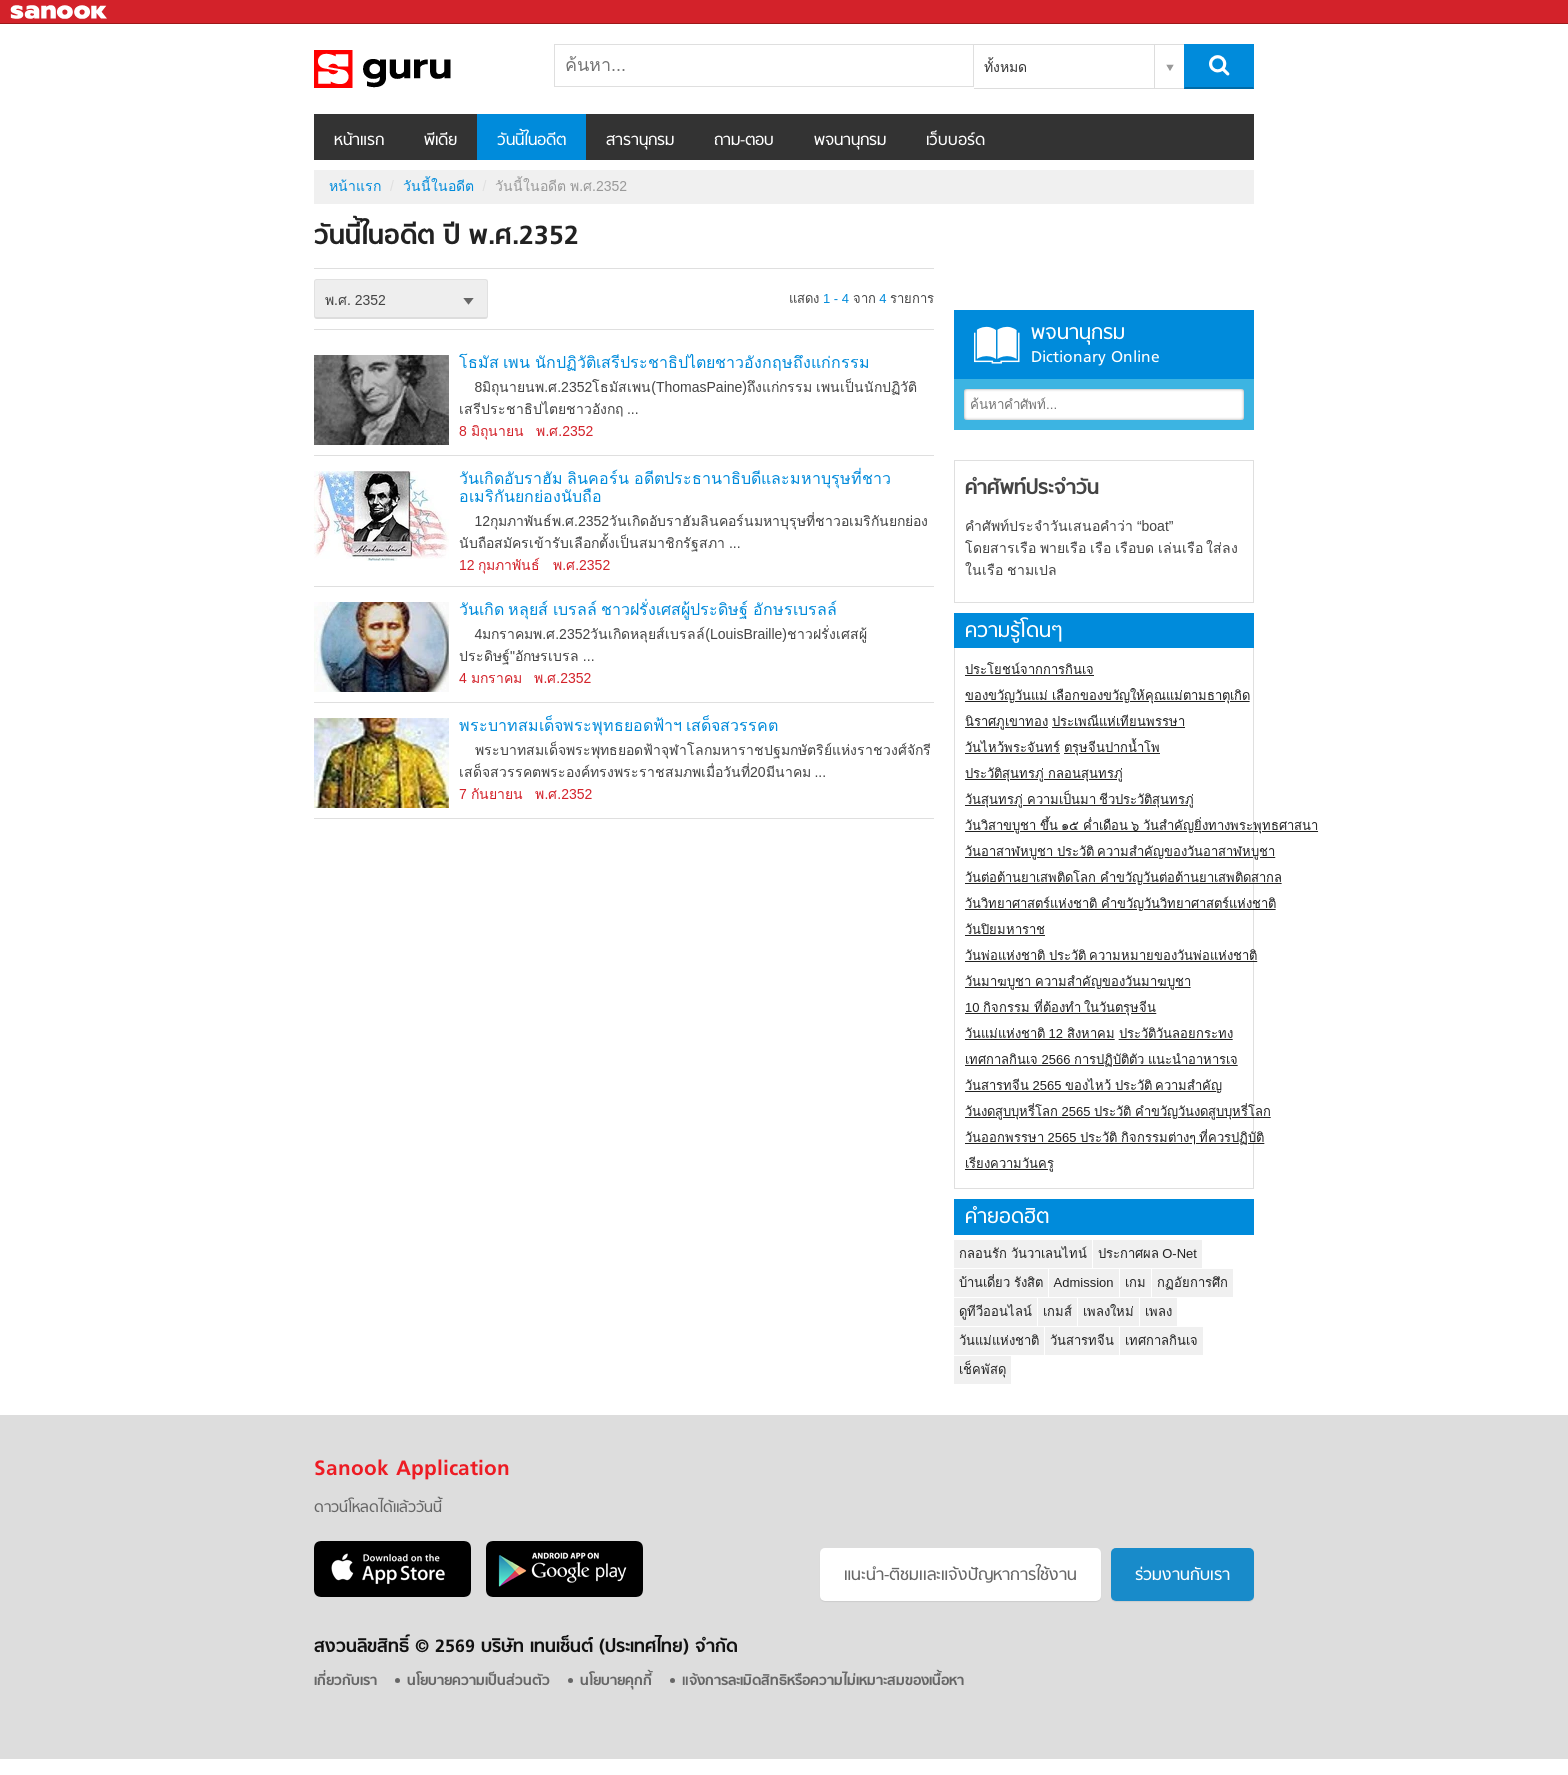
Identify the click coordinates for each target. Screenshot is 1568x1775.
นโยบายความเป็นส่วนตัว (478, 1681)
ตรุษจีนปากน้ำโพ (1112, 747)
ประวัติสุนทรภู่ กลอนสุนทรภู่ (1044, 773)
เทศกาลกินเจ (1161, 1340)
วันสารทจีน (1082, 1340)
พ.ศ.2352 (564, 431)
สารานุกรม (640, 141)
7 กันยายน (491, 794)
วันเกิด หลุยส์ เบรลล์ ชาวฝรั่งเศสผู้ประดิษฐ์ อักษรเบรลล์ (648, 609)
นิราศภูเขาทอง (1006, 721)
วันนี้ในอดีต (531, 141)
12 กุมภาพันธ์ (499, 565)
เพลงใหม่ (1108, 1311)
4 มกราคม (490, 678)
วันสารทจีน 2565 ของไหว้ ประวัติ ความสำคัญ (1093, 1085)
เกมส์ (1057, 1311)
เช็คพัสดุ (982, 1369)
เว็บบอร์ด (955, 141)
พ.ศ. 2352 (355, 300)
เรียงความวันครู (1009, 1163)
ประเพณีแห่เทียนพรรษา (1118, 721)
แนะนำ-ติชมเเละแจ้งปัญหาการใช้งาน (960, 1576)
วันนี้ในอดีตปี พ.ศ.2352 (419, 69)
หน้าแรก (359, 141)
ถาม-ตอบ (744, 141)
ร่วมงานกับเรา (1182, 1576)
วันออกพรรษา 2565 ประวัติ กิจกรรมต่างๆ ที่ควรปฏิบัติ (1114, 1137)
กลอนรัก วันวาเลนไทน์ (1023, 1253)
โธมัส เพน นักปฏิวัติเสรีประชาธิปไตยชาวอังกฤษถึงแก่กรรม (664, 362)
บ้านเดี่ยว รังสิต (1001, 1282)
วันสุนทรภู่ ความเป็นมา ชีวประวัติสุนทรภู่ (1079, 799)
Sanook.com (60, 12)
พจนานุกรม (850, 141)
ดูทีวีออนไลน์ (995, 1311)
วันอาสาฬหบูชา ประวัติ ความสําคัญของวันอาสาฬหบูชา (1120, 851)
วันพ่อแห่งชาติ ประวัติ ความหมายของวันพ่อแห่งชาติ (1111, 955)
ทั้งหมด (1005, 67)
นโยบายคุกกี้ (616, 1681)
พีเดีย (440, 141)
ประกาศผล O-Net (1147, 1253)
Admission (1084, 1282)
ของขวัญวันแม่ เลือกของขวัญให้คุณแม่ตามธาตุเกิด (1107, 695)
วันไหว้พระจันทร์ (1012, 747)
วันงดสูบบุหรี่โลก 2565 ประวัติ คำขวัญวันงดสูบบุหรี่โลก (1118, 1111)
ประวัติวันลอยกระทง (1176, 1033)
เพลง (1158, 1311)
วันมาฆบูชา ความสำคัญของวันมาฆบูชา (1078, 981)
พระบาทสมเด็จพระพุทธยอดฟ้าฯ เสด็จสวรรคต (618, 725)
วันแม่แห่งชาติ (999, 1340)
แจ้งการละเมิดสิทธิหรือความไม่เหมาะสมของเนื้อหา (823, 1681)
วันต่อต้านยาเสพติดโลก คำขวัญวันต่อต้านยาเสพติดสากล (1123, 877)
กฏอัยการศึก (1192, 1282)
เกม (1135, 1282)
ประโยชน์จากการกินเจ (1029, 669)
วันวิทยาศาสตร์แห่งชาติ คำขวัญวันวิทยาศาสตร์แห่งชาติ (1120, 903)
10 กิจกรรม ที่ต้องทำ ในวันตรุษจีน (1060, 1007)
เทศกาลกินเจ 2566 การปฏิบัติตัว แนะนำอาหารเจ (1101, 1059)
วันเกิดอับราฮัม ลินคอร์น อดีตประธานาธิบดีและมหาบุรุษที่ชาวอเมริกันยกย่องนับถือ (675, 487)
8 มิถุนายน (491, 431)
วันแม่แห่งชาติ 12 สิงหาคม (1040, 1033)
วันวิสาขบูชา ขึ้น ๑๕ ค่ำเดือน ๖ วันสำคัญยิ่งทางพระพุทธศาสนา (1141, 825)
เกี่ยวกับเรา (345, 1681)
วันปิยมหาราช (1005, 929)
